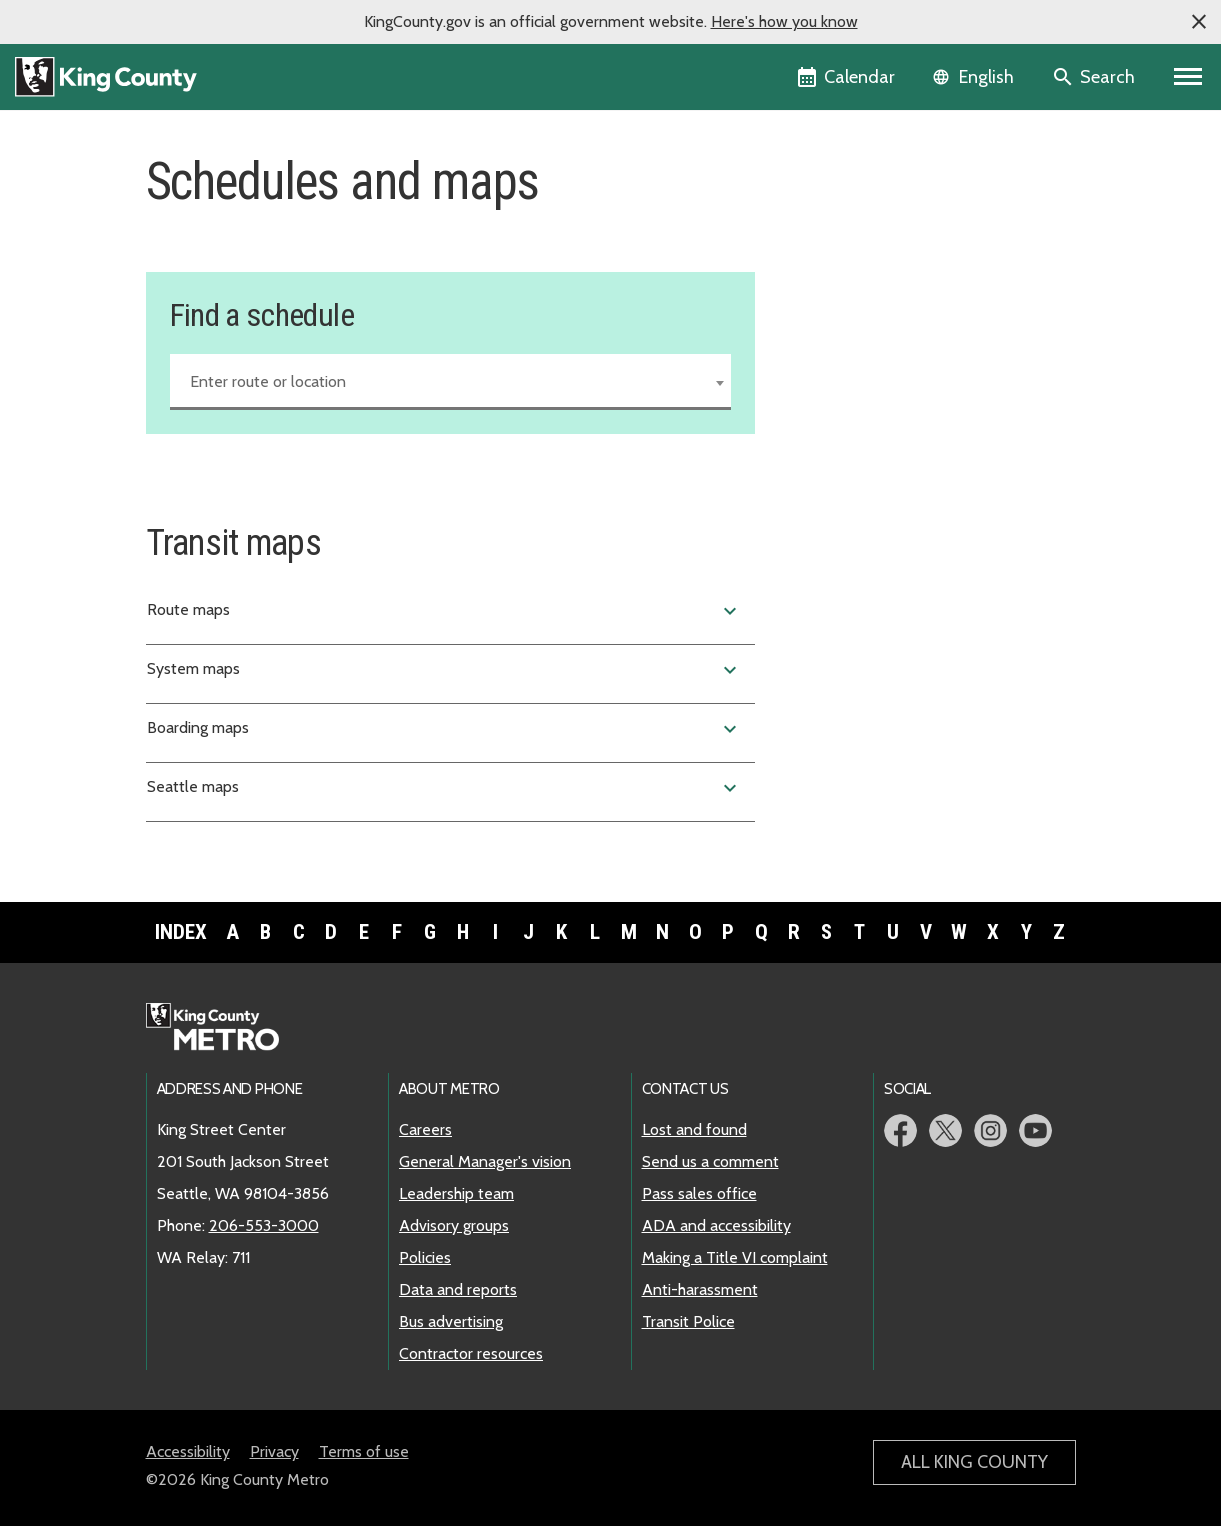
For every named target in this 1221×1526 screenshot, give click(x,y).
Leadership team (456, 1193)
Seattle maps (445, 788)
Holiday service (849, 271)
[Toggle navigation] (1188, 77)
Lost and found (694, 1129)
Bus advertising (451, 1321)
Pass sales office (699, 1193)
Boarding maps (445, 729)
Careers (425, 1129)
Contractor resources (471, 1353)
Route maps (445, 611)
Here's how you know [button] (784, 21)
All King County (974, 1462)
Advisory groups (454, 1225)
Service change (848, 239)
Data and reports (458, 1289)
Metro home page (223, 1028)
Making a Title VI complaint (735, 1257)
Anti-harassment (700, 1289)
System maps (445, 670)
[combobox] (451, 382)
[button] (1199, 22)
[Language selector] (975, 77)
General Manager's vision (485, 1161)
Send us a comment (710, 1161)
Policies (425, 1257)
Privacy (274, 1451)
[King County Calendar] (847, 77)
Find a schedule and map (887, 207)
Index (181, 932)
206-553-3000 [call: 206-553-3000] (264, 1225)
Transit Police (688, 1321)
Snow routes (840, 303)
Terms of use (364, 1451)
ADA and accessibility (716, 1225)
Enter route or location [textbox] (268, 381)
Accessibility (188, 1451)
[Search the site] (1095, 77)
